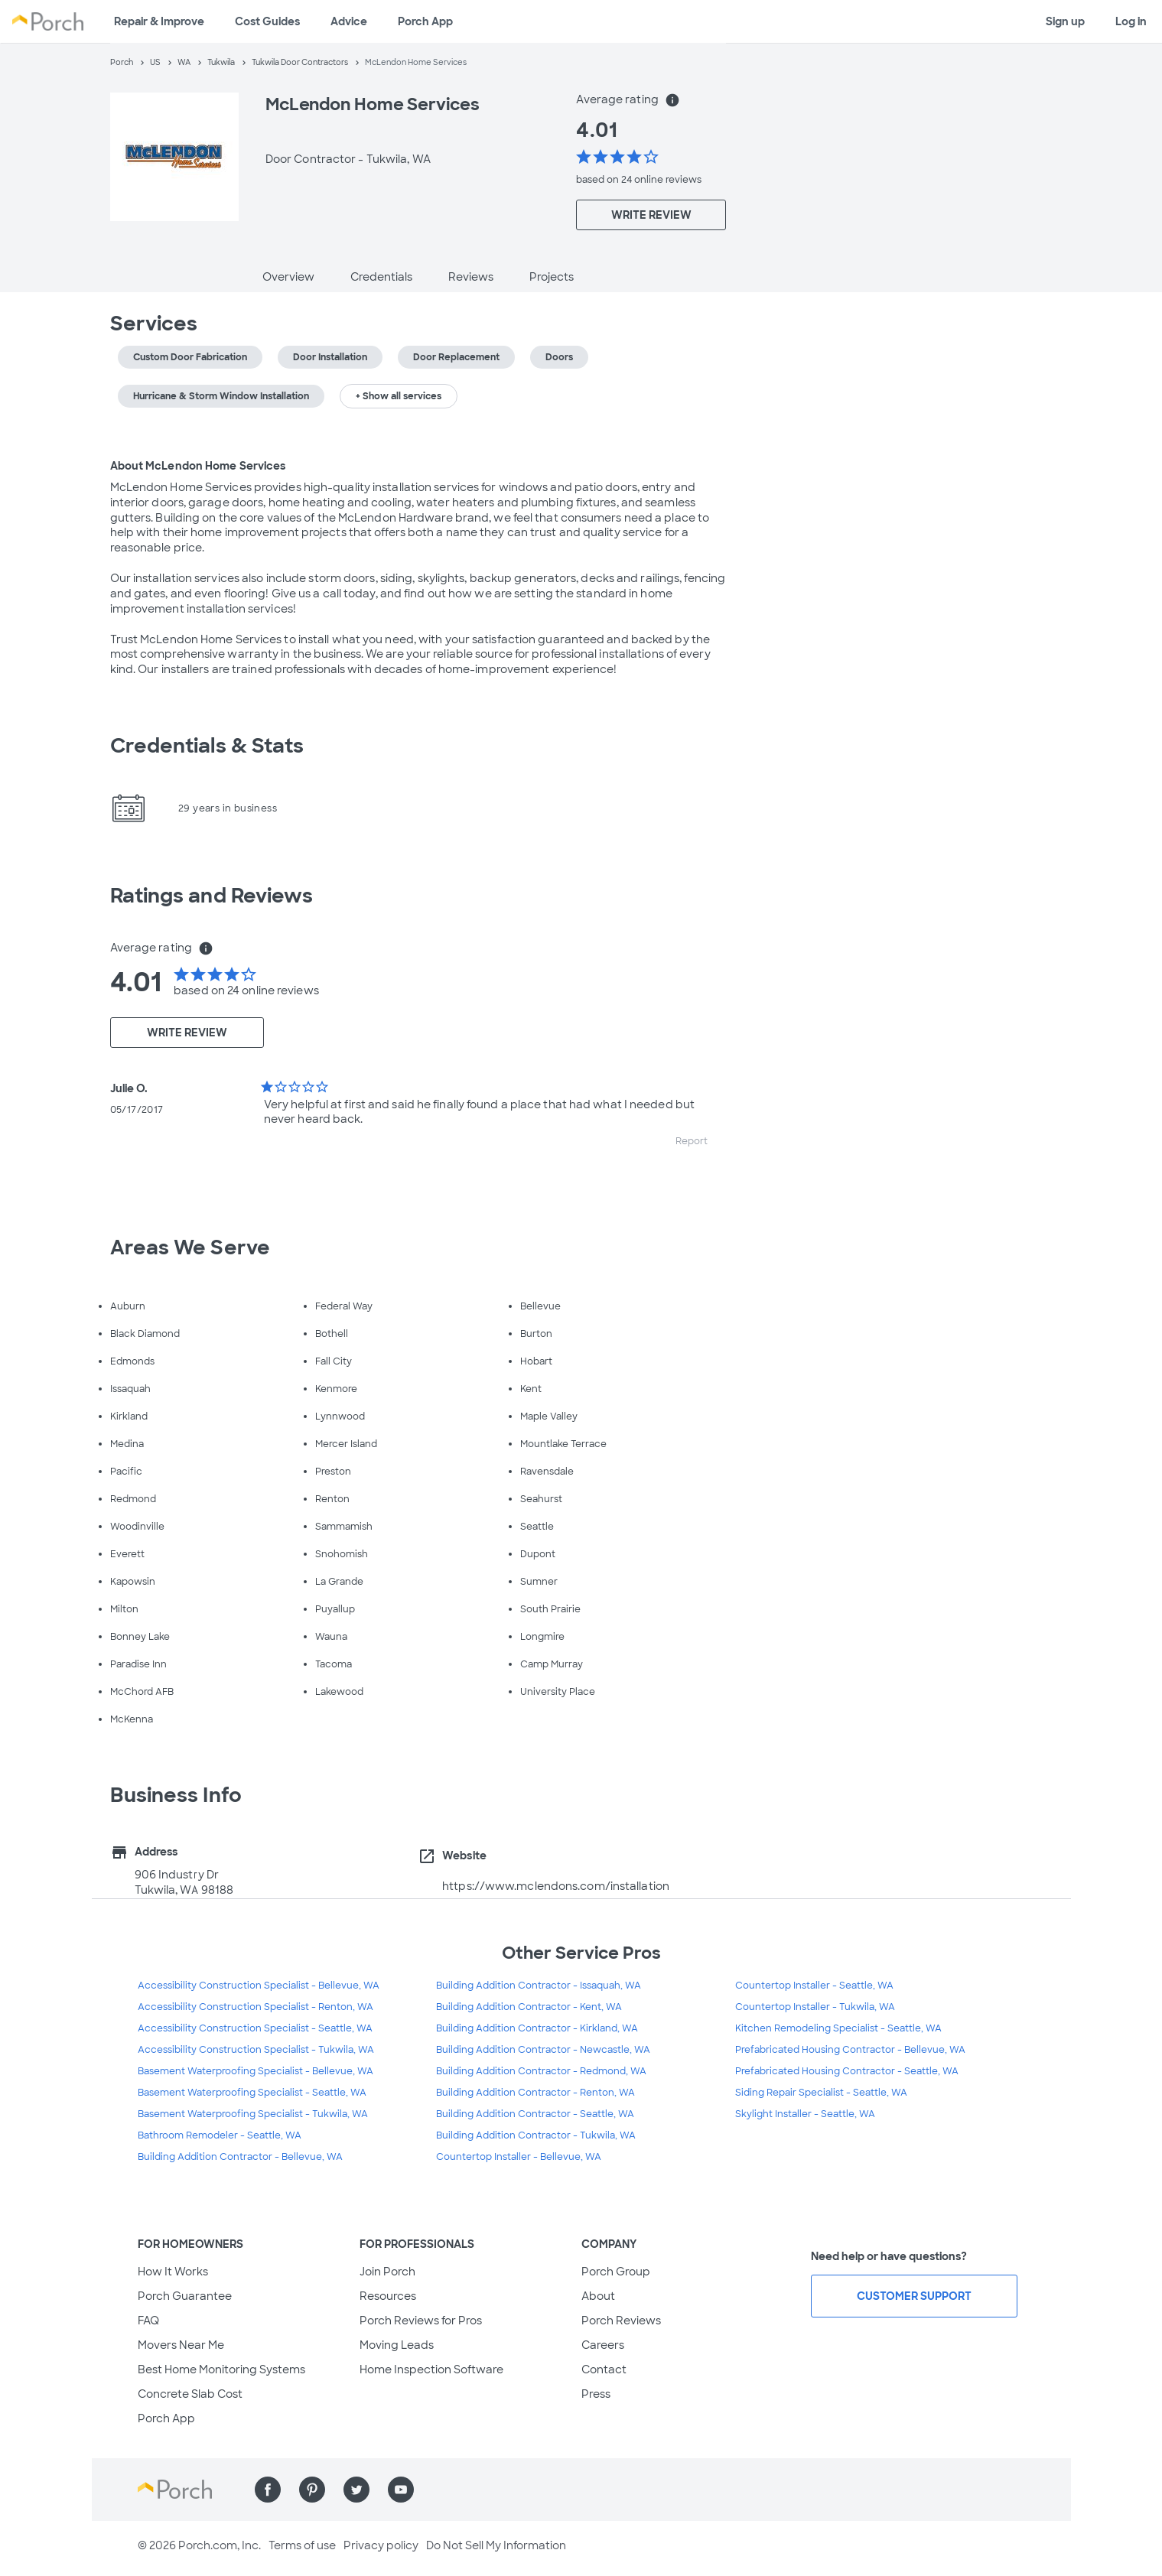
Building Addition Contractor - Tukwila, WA (536, 2135)
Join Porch (387, 2271)
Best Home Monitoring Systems (221, 2369)
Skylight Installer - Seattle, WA (805, 2114)
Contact (604, 2369)
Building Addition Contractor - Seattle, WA (535, 2114)
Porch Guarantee (185, 2296)
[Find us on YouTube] (401, 2490)
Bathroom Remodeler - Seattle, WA (219, 2135)
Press (595, 2394)
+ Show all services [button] (398, 396)
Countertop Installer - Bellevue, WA (518, 2157)
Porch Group (615, 2271)
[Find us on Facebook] (268, 2490)
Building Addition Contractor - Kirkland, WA (537, 2028)
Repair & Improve (159, 21)
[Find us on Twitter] (356, 2490)
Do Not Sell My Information (496, 2545)
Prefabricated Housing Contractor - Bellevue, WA (850, 2050)
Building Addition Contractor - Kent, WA (529, 2007)
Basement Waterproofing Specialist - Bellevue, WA (255, 2071)
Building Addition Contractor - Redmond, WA (541, 2071)
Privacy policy (380, 2545)
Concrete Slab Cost (190, 2394)
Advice (348, 21)
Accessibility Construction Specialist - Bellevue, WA (258, 1985)
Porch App (425, 21)
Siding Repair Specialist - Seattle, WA (821, 2092)
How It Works (173, 2271)
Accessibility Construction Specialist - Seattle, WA (255, 2028)
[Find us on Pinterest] (312, 2490)
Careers (602, 2345)
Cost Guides (267, 21)
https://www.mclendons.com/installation (555, 1886)
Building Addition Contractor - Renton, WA (535, 2092)
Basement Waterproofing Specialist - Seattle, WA (252, 2092)
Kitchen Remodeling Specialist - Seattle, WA (838, 2028)
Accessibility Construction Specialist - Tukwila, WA (256, 2050)
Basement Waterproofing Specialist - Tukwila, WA (253, 2114)
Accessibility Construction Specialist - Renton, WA (255, 2007)
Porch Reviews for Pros (421, 2320)
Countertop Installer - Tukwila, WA (815, 2007)
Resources (388, 2296)
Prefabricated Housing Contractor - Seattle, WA (847, 2071)
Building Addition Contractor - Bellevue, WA (240, 2157)
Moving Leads (397, 2345)
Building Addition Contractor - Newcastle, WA (543, 2050)
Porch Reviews (621, 2320)
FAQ (148, 2320)
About (598, 2296)
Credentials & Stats (207, 746)
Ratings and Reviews (212, 896)
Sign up (1065, 21)
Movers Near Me (181, 2345)
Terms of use (302, 2545)
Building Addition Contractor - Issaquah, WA (538, 1985)
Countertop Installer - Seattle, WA (814, 1985)
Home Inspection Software (431, 2369)
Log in (1131, 21)
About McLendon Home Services (198, 466)
